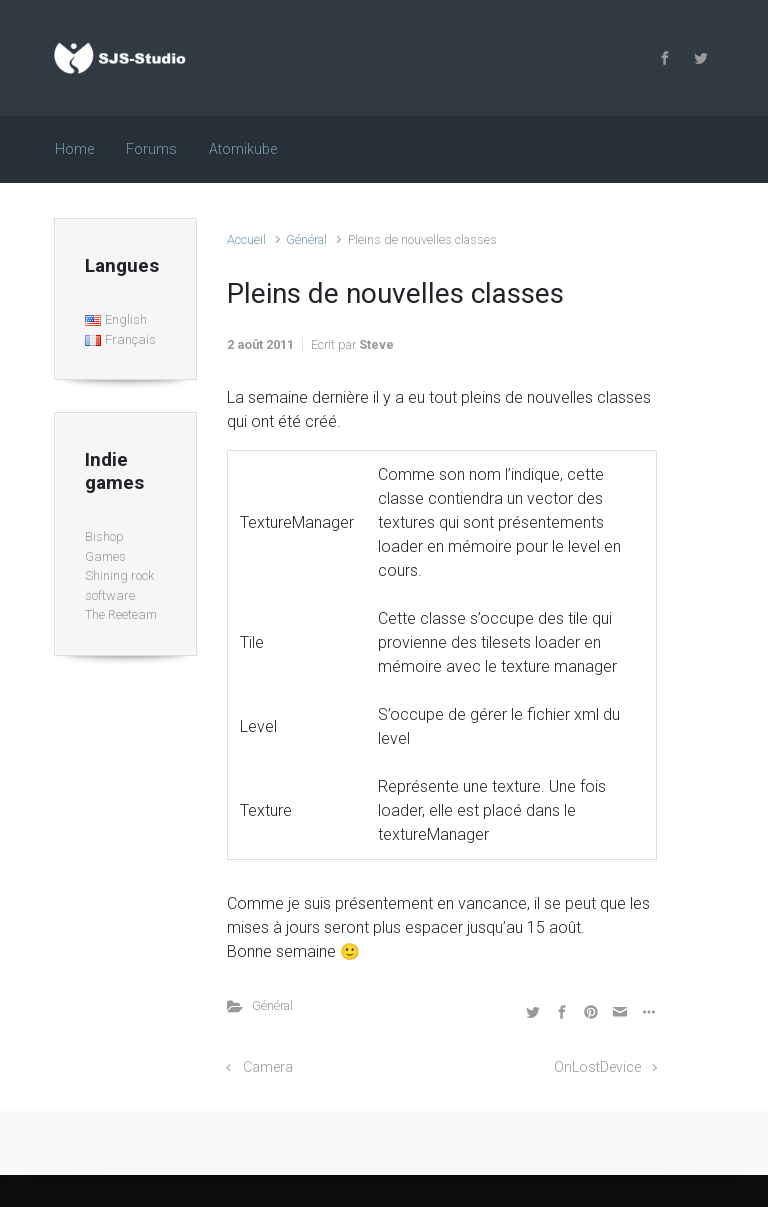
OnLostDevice (597, 1067)
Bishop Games (105, 546)
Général (306, 239)
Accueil (246, 239)
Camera (268, 1067)
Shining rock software (119, 585)
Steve (376, 344)
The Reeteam (121, 614)
